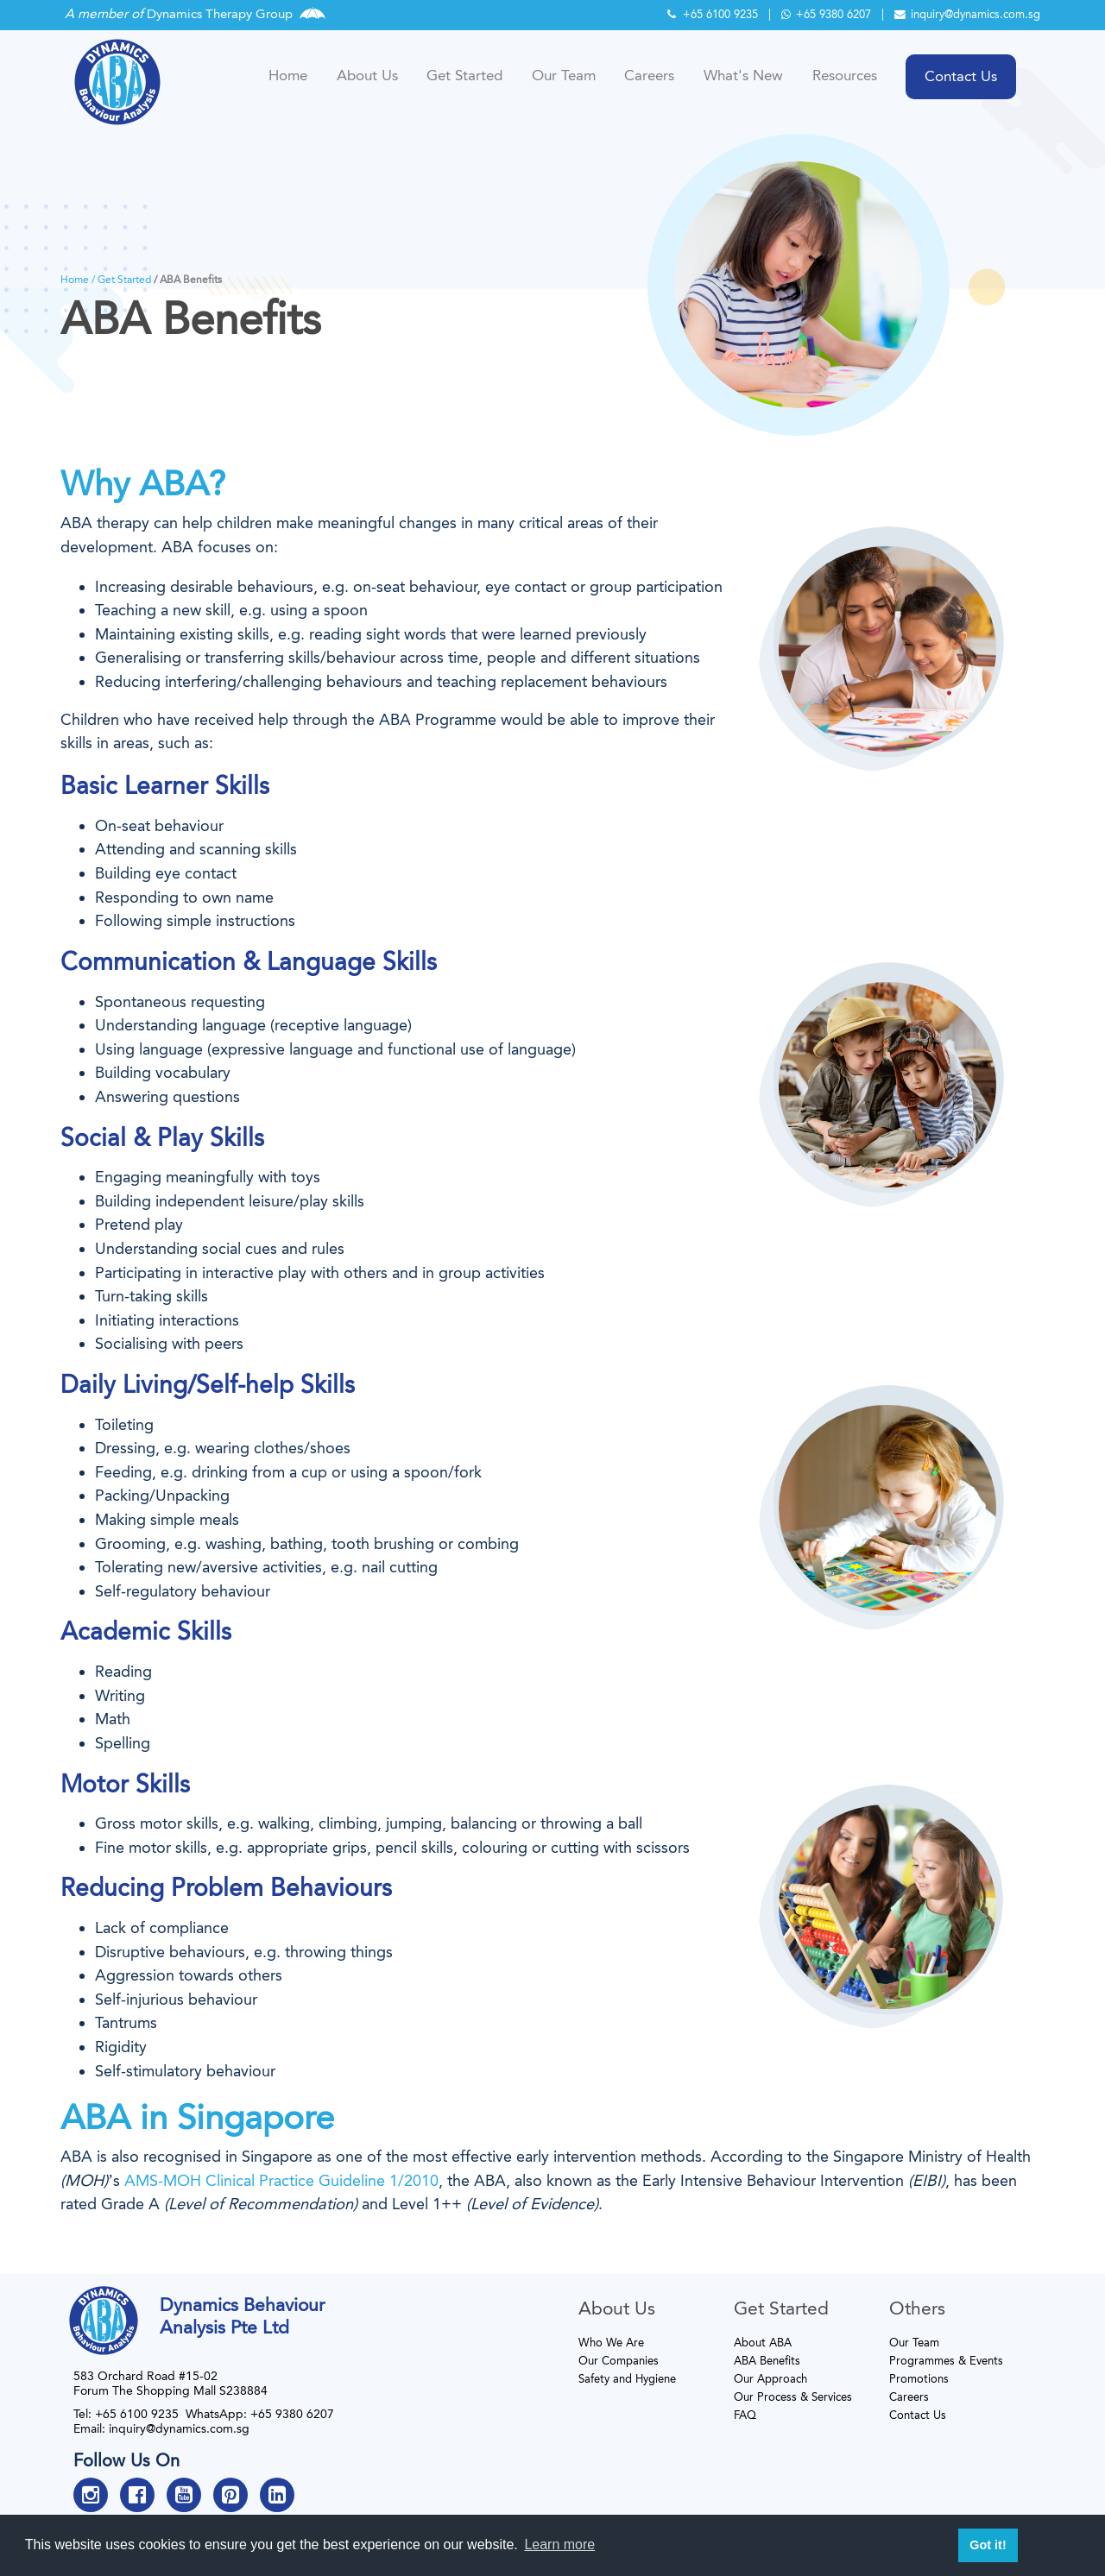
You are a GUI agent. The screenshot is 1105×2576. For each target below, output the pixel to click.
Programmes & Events (946, 2360)
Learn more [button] (559, 2544)
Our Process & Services (793, 2396)
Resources (844, 75)
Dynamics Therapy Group (220, 14)
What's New (743, 75)
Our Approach (770, 2378)
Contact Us (917, 2415)
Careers (649, 75)
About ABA (763, 2342)
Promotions (919, 2378)
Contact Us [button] (961, 76)
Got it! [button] (987, 2545)
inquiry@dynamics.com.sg (967, 14)
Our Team (564, 75)
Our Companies (618, 2360)
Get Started (464, 75)
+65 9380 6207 (826, 14)
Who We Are (611, 2342)
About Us (367, 75)
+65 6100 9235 (712, 14)
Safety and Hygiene (627, 2378)
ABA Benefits (767, 2360)
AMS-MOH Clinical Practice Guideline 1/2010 (281, 2180)
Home (287, 75)
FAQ (745, 2415)
